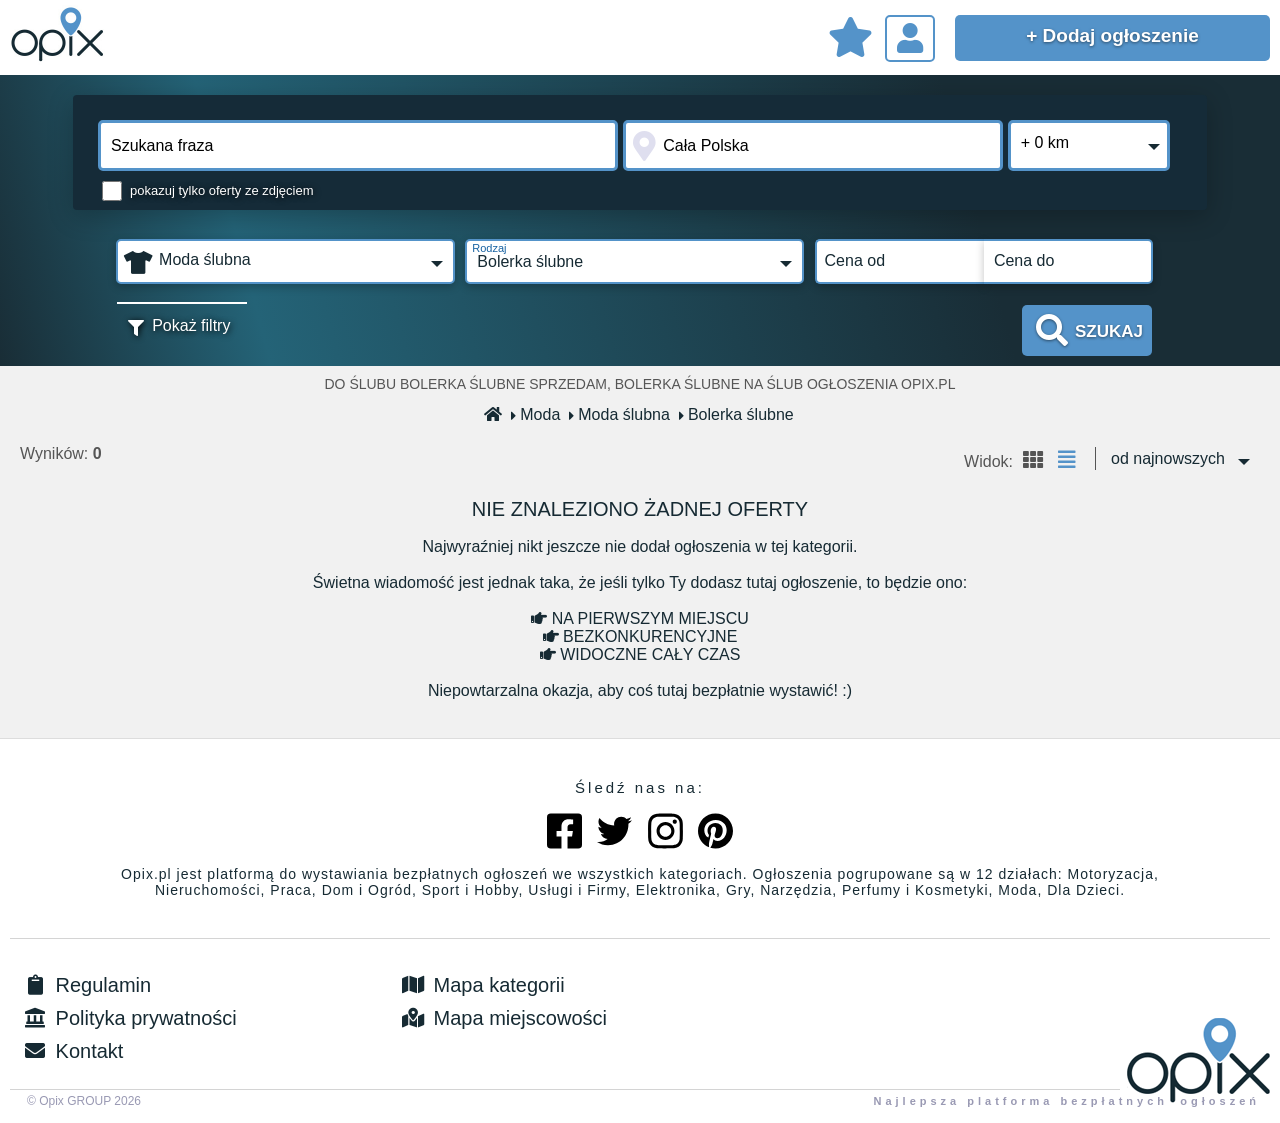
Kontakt (71, 1051)
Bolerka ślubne (737, 414)
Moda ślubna (620, 414)
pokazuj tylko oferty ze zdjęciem (222, 190)
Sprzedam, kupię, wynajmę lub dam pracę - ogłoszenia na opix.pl (60, 35)
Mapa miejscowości (502, 1018)
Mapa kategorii (481, 985)
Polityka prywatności (128, 1018)
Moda (536, 414)
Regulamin (85, 985)
